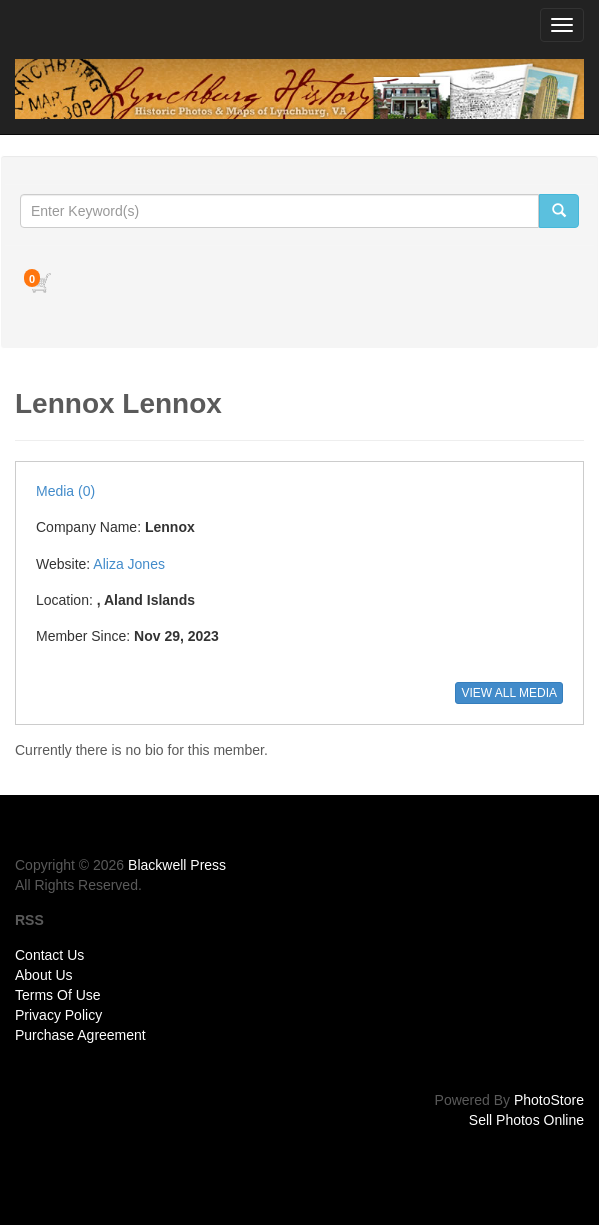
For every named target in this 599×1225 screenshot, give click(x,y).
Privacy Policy (58, 1015)
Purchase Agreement (80, 1035)
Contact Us (49, 955)
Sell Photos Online (526, 1120)
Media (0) (65, 491)
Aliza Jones (129, 564)
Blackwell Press (177, 865)
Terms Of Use (58, 995)
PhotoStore (549, 1100)
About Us (44, 975)
